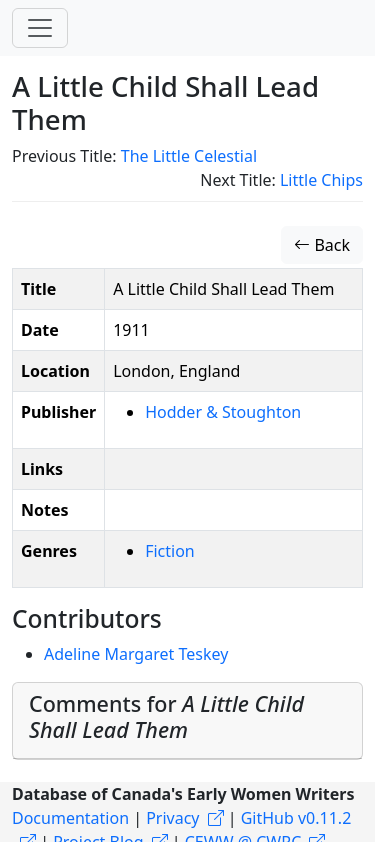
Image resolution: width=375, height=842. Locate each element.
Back (322, 245)
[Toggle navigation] (40, 28)
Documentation (70, 818)
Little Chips (321, 180)
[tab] (187, 721)
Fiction (170, 551)
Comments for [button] (166, 716)
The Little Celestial (189, 156)
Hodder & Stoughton (223, 412)
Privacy (172, 818)
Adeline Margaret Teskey (136, 654)
